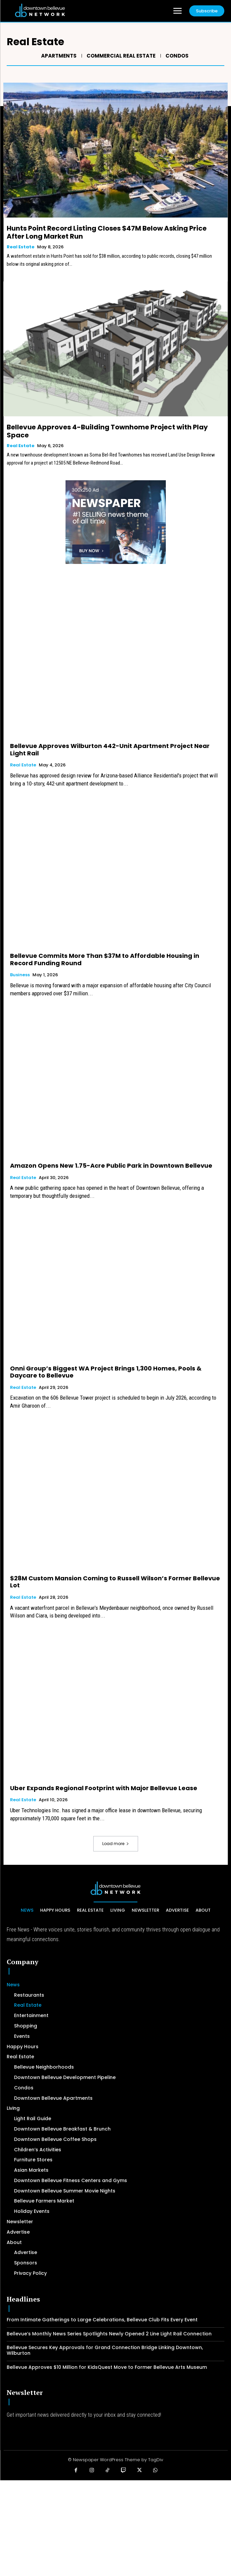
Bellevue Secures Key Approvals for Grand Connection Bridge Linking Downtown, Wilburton (105, 2350)
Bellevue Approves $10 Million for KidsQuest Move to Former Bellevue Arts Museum (107, 2367)
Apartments (58, 55)
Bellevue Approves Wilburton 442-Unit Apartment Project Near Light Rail (110, 749)
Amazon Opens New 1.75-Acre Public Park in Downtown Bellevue (111, 1165)
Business (20, 975)
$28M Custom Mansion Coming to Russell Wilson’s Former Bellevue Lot (115, 1582)
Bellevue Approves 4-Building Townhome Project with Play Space (107, 431)
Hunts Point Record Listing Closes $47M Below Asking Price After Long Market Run (107, 232)
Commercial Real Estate (120, 55)
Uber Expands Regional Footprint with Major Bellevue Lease (103, 1788)
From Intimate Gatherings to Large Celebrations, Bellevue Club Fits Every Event (102, 2319)
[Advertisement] (115, 2527)
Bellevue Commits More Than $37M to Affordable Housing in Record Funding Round (104, 959)
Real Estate (20, 247)
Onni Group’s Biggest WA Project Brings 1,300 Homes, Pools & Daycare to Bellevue (106, 1372)
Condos (176, 55)
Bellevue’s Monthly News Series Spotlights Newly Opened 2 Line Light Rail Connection (109, 2333)
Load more (115, 1843)
